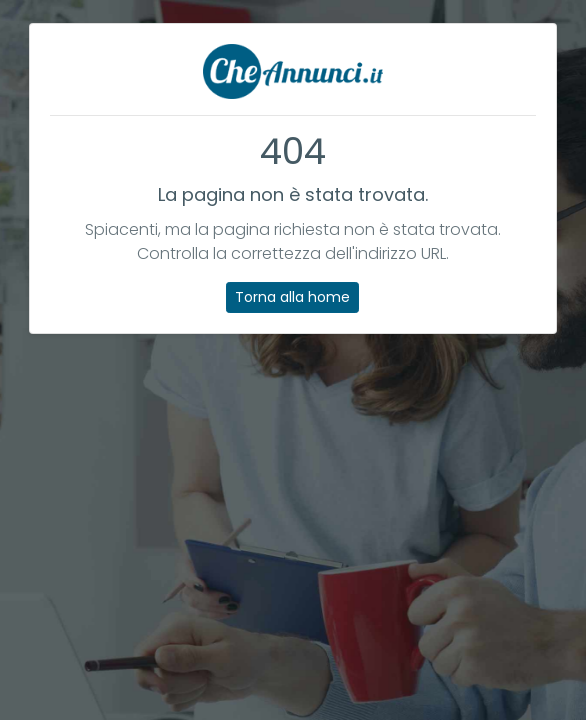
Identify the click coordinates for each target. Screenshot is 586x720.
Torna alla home (292, 297)
